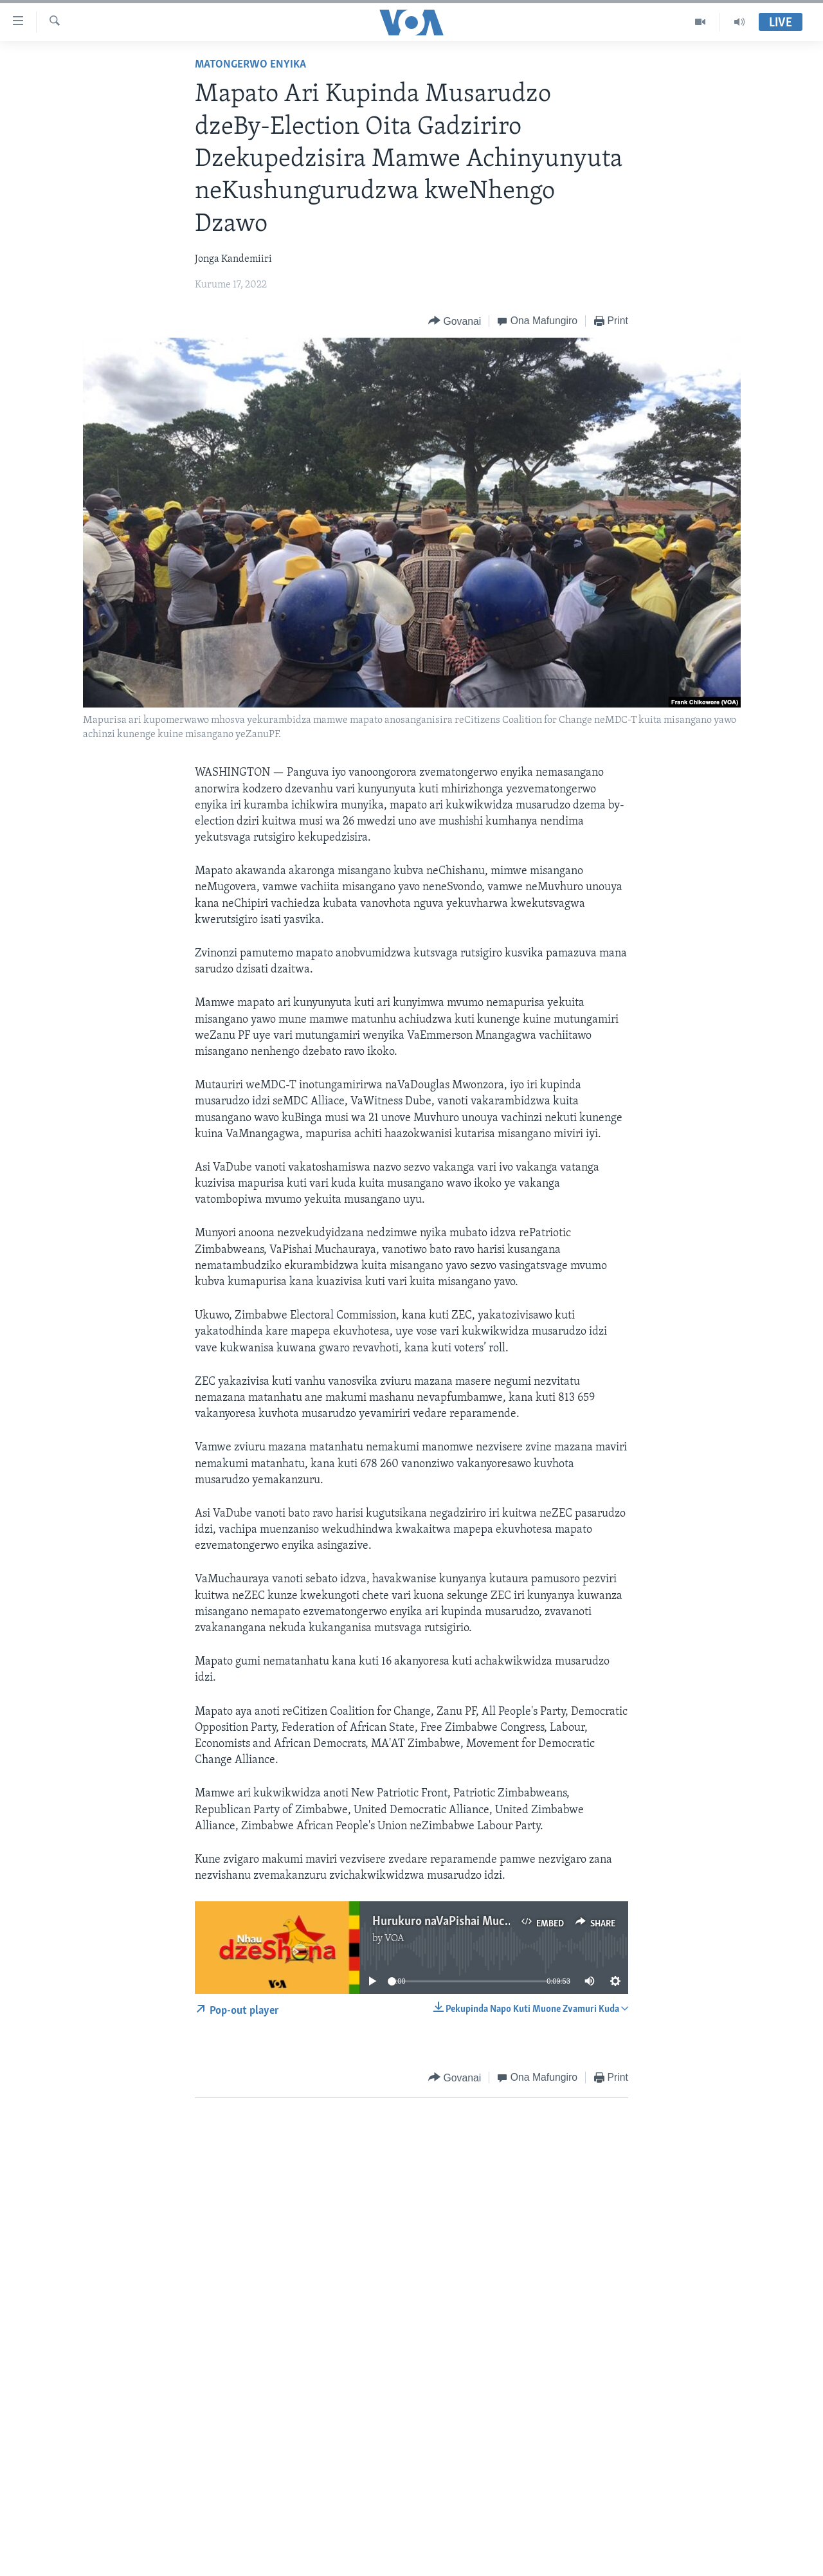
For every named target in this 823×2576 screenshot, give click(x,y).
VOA (394, 1938)
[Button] (454, 321)
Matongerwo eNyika (250, 65)
